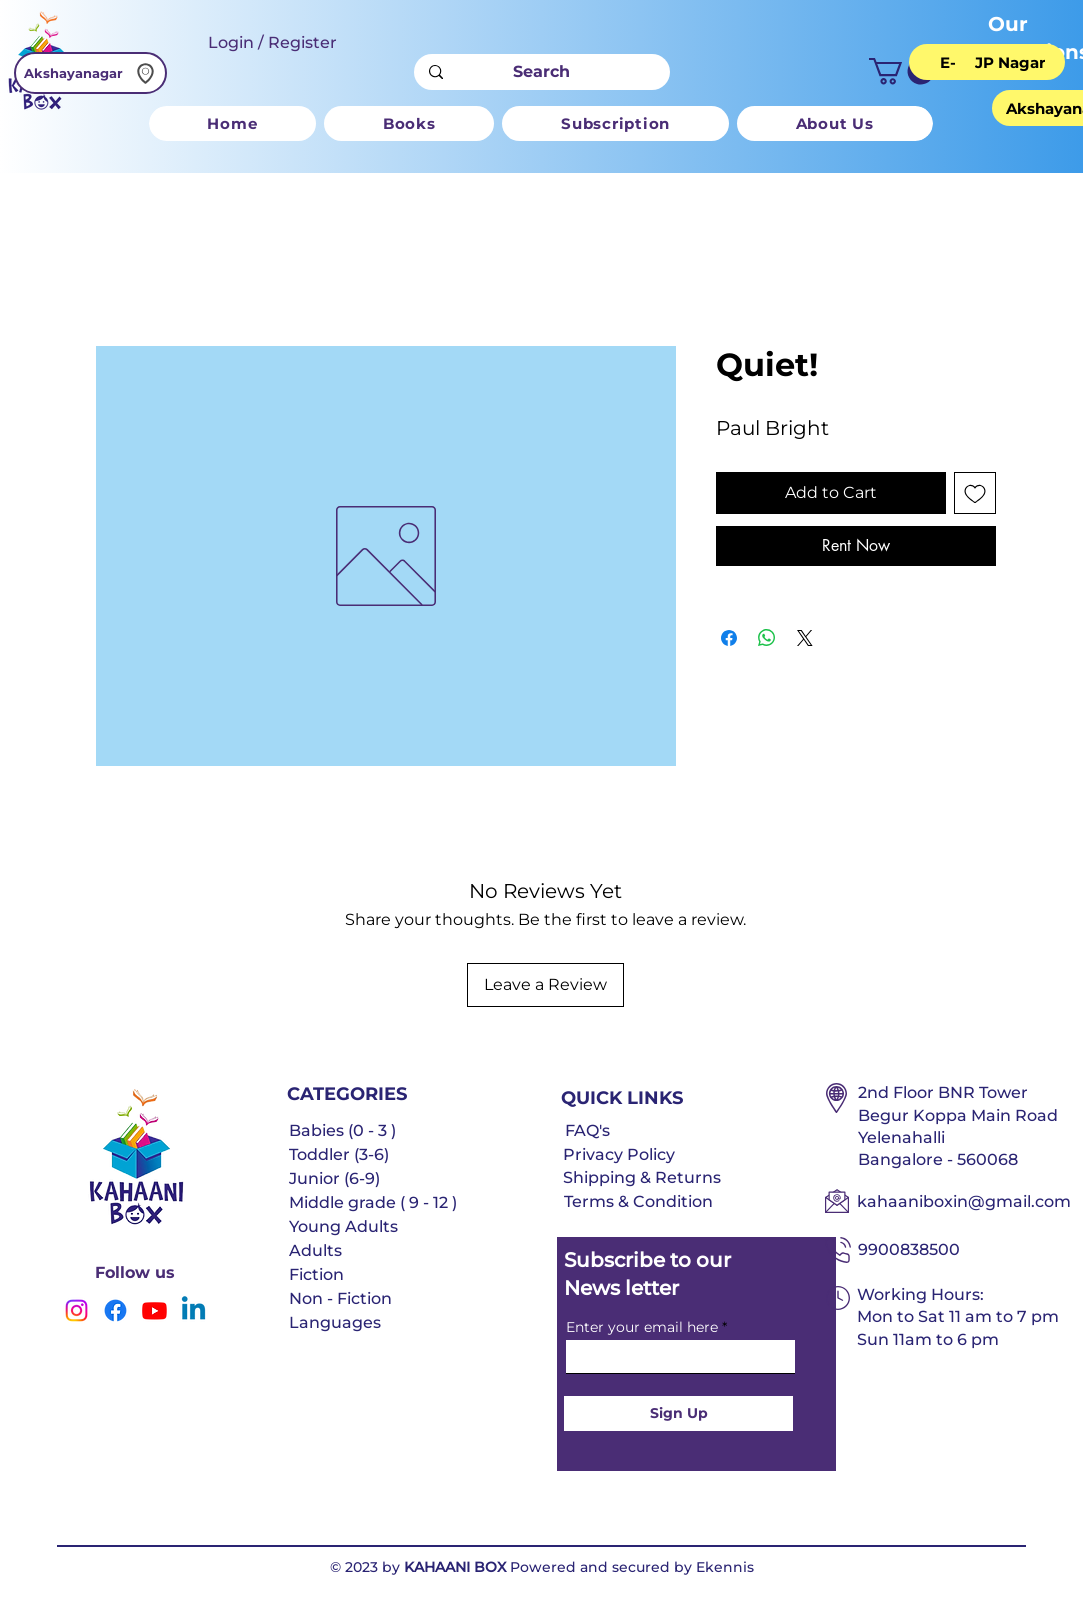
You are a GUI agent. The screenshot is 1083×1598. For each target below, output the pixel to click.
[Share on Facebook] (729, 638)
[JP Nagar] (1010, 62)
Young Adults (343, 1226)
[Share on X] (805, 638)
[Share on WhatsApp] (767, 638)
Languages (335, 1322)
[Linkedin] (193, 1310)
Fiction (316, 1274)
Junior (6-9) (334, 1178)
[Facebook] (115, 1310)
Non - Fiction (340, 1298)
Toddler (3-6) (339, 1154)
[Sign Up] (678, 1413)
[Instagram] (76, 1310)
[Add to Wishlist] (975, 493)
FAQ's (587, 1130)
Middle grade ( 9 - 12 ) (373, 1202)
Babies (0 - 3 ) (342, 1130)
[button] (901, 71)
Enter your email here (642, 1327)
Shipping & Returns (642, 1177)
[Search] (541, 72)
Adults (315, 1250)
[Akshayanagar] (90, 73)
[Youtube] (154, 1310)
